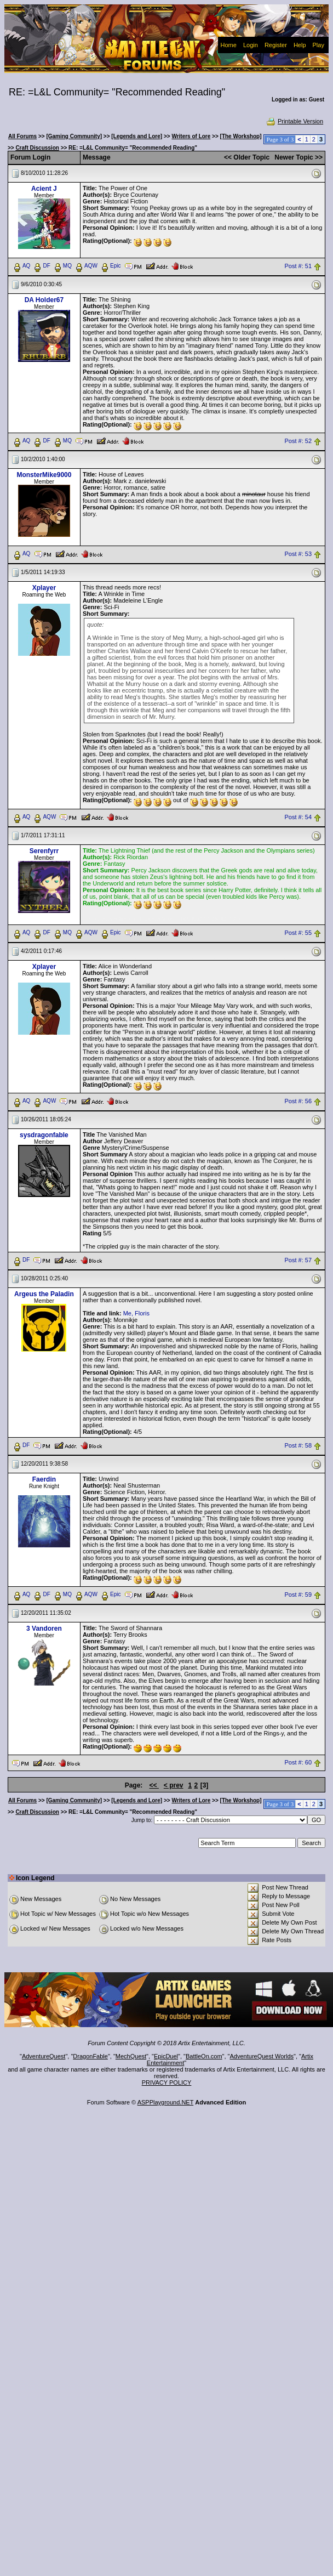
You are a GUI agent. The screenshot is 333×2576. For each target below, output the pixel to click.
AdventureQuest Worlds (262, 2056)
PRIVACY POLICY (167, 2082)
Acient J (44, 188)
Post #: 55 (298, 932)
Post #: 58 (298, 1446)
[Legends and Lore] (136, 136)
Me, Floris (136, 1313)
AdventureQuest (44, 2056)
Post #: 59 (298, 1594)
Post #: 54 (298, 817)
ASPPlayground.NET (165, 2102)
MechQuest (131, 2056)
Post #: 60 (298, 1762)
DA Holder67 (44, 300)
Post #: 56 (298, 1101)
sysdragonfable (44, 1135)
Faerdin (44, 1479)
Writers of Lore (190, 136)
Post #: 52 (298, 441)
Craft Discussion (37, 148)
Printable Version (294, 121)
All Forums (22, 136)
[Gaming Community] (74, 136)
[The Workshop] (241, 136)
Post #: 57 (298, 1260)
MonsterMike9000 (43, 475)
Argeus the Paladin (44, 1294)
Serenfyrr (44, 851)
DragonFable (90, 2056)
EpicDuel (166, 2056)
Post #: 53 (298, 554)
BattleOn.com (204, 2056)
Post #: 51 (298, 266)
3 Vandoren (44, 1628)
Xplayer (44, 588)
